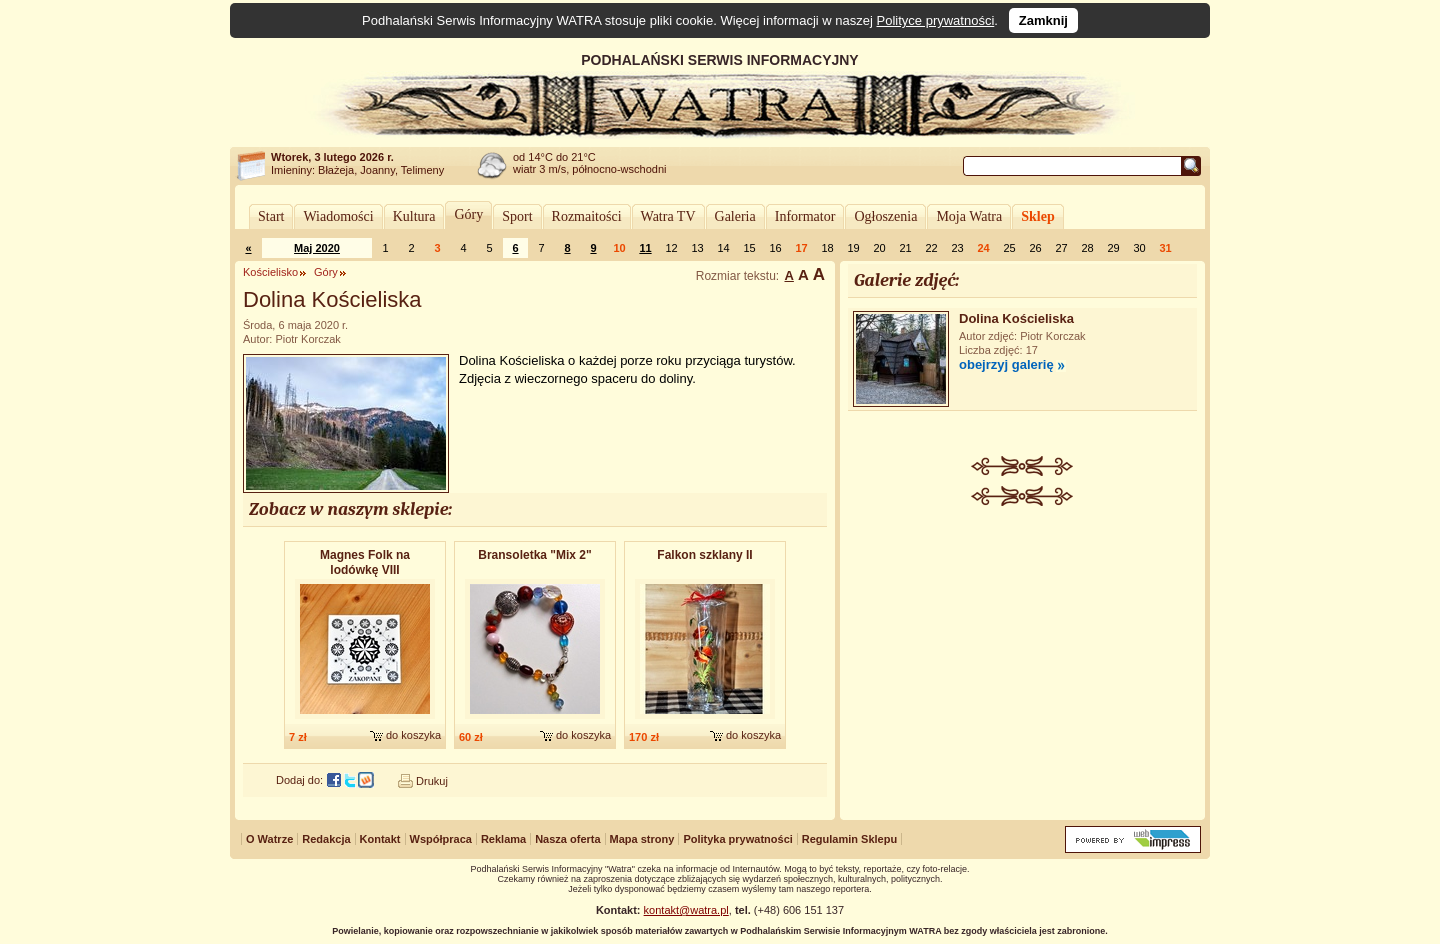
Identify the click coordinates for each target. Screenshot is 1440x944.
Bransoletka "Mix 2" (534, 555)
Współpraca (441, 839)
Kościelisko (270, 272)
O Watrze (269, 839)
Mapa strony (642, 839)
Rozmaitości (587, 216)
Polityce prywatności (936, 20)
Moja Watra (969, 216)
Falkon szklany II (704, 555)
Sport (517, 216)
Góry (468, 214)
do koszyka (413, 735)
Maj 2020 (317, 248)
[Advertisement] (1023, 656)
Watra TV (668, 216)
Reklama (503, 839)
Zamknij (1043, 20)
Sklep (1037, 216)
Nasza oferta (567, 839)
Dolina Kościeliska (1016, 318)
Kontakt (380, 839)
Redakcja (326, 839)
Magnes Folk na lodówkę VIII (365, 562)
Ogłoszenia (885, 216)
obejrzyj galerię (1006, 364)
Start (271, 216)
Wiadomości (338, 216)
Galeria (735, 216)
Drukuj (432, 781)
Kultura (414, 216)
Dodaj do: (299, 780)
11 (645, 248)
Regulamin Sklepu (849, 839)
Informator (805, 216)
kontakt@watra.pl (686, 910)
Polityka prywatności (737, 839)
